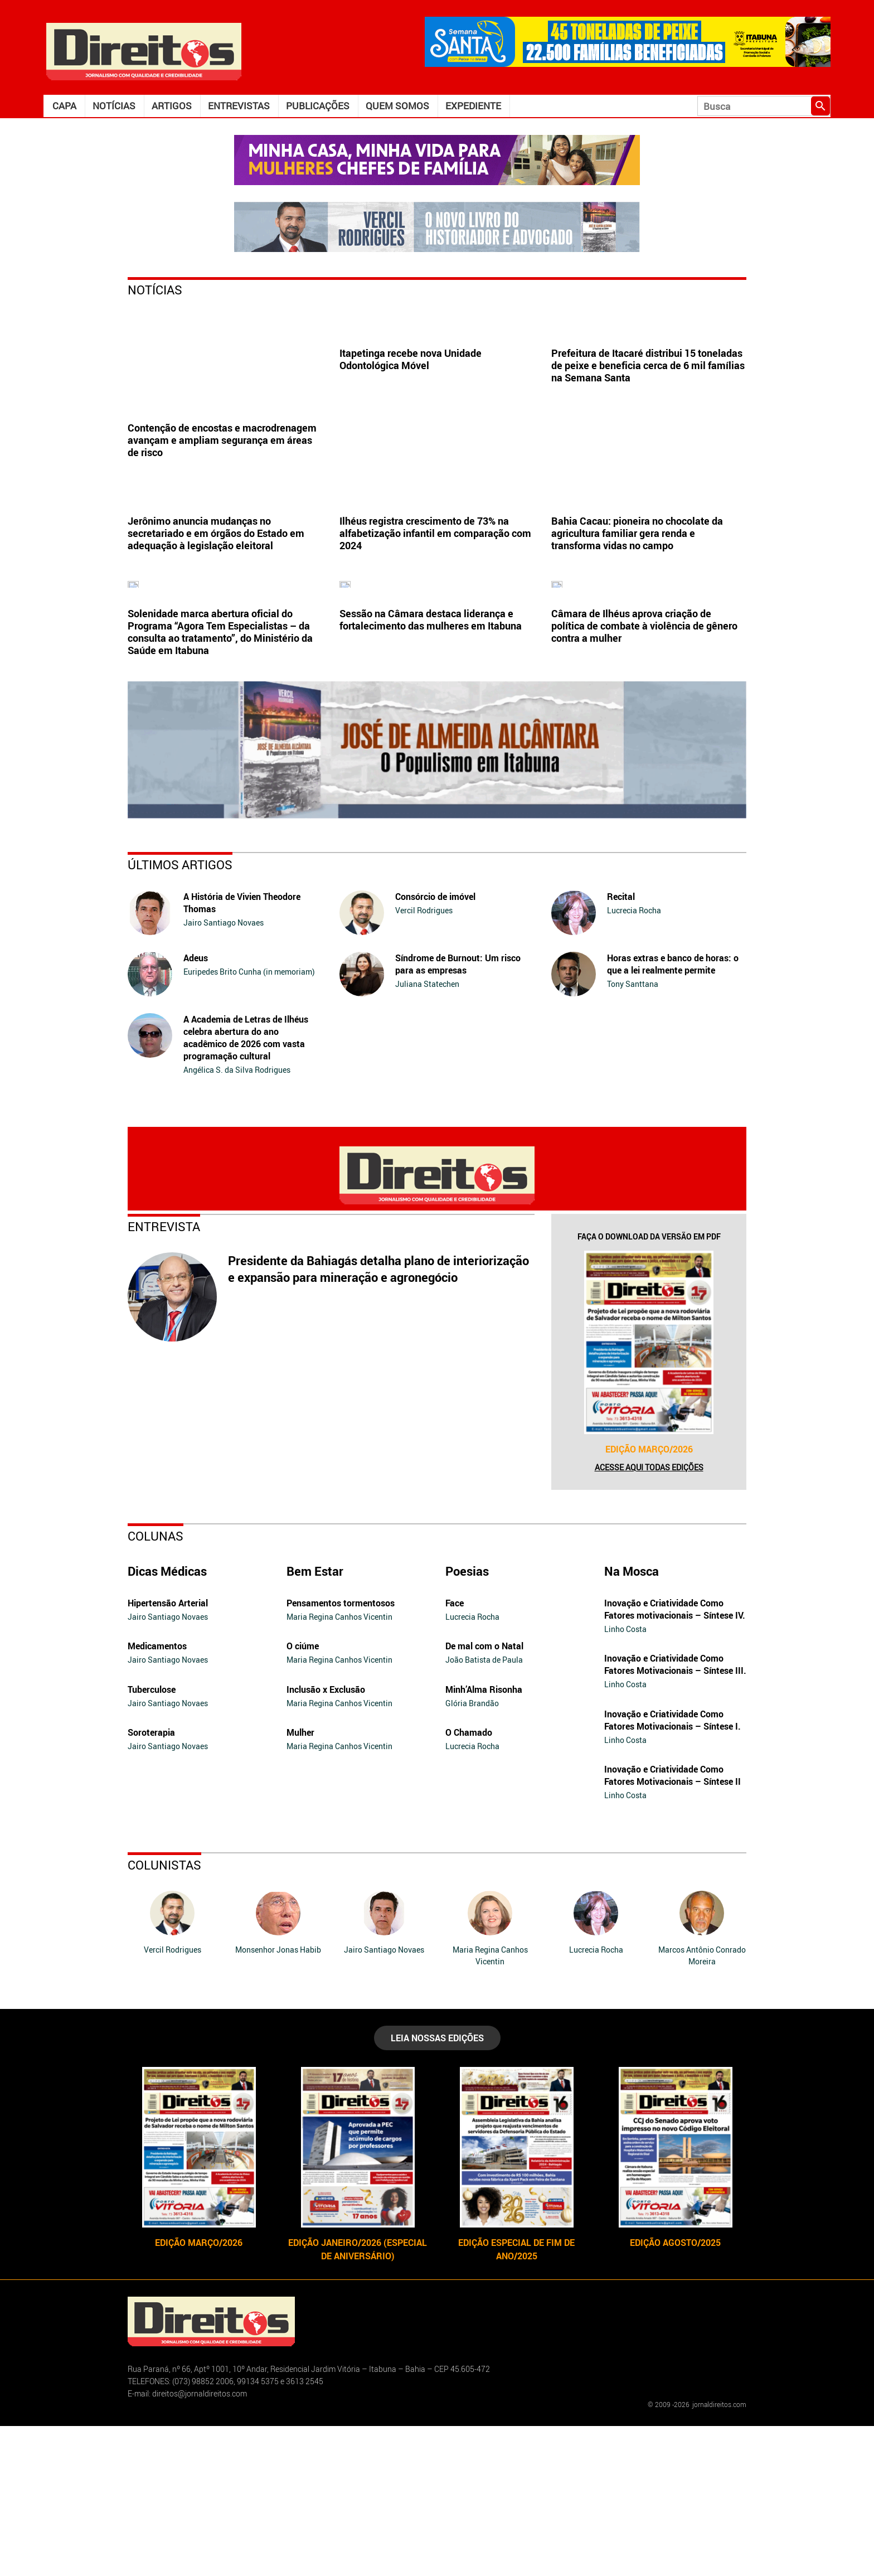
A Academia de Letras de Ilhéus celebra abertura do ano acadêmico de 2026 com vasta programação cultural (245, 1187)
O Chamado (468, 1882)
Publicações (317, 105)
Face (454, 1753)
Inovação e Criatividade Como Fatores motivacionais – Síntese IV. (674, 1759)
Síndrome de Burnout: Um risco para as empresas (458, 1114)
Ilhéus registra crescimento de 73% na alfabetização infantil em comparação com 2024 (435, 608)
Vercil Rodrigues (424, 1060)
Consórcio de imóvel (435, 1046)
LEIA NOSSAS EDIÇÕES (437, 2188)
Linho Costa (625, 1779)
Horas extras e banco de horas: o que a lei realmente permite (673, 1114)
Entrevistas (239, 105)
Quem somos (397, 105)
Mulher (300, 1882)
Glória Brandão (472, 1853)
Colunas (155, 1686)
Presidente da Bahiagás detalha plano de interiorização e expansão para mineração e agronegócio (378, 1418)
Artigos (172, 105)
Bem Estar (315, 1721)
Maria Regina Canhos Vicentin (339, 1766)
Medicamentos (157, 1796)
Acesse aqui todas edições (649, 1617)
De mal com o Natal (484, 1796)
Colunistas (164, 2015)
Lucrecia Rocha (634, 1060)
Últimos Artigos (180, 1014)
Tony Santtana (632, 1134)
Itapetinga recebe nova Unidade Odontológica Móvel (410, 434)
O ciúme (303, 1796)
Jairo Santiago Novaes (223, 1072)
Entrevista (164, 1376)
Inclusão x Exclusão (326, 1839)
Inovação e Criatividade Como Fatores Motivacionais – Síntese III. (675, 1814)
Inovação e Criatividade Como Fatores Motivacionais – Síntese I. (672, 1870)
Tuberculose (152, 1839)
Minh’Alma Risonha (483, 1839)
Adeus (195, 1108)
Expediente (473, 105)
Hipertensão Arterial (168, 1753)
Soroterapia (151, 1882)
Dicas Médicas (167, 1721)
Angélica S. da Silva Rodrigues (236, 1219)
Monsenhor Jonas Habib (278, 2099)
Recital (621, 1046)
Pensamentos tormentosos (341, 1753)
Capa (64, 105)
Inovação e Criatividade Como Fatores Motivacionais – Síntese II (672, 1925)
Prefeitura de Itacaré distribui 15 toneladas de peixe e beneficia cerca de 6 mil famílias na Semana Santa (648, 440)
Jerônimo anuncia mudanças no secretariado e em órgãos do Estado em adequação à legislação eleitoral (216, 608)
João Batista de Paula (484, 1809)
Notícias (114, 105)
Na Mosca (631, 1721)
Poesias (467, 1721)
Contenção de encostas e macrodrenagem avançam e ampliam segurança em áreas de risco (222, 440)
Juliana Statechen (427, 1134)
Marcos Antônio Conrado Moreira (702, 2105)
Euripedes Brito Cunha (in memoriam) (249, 1121)
